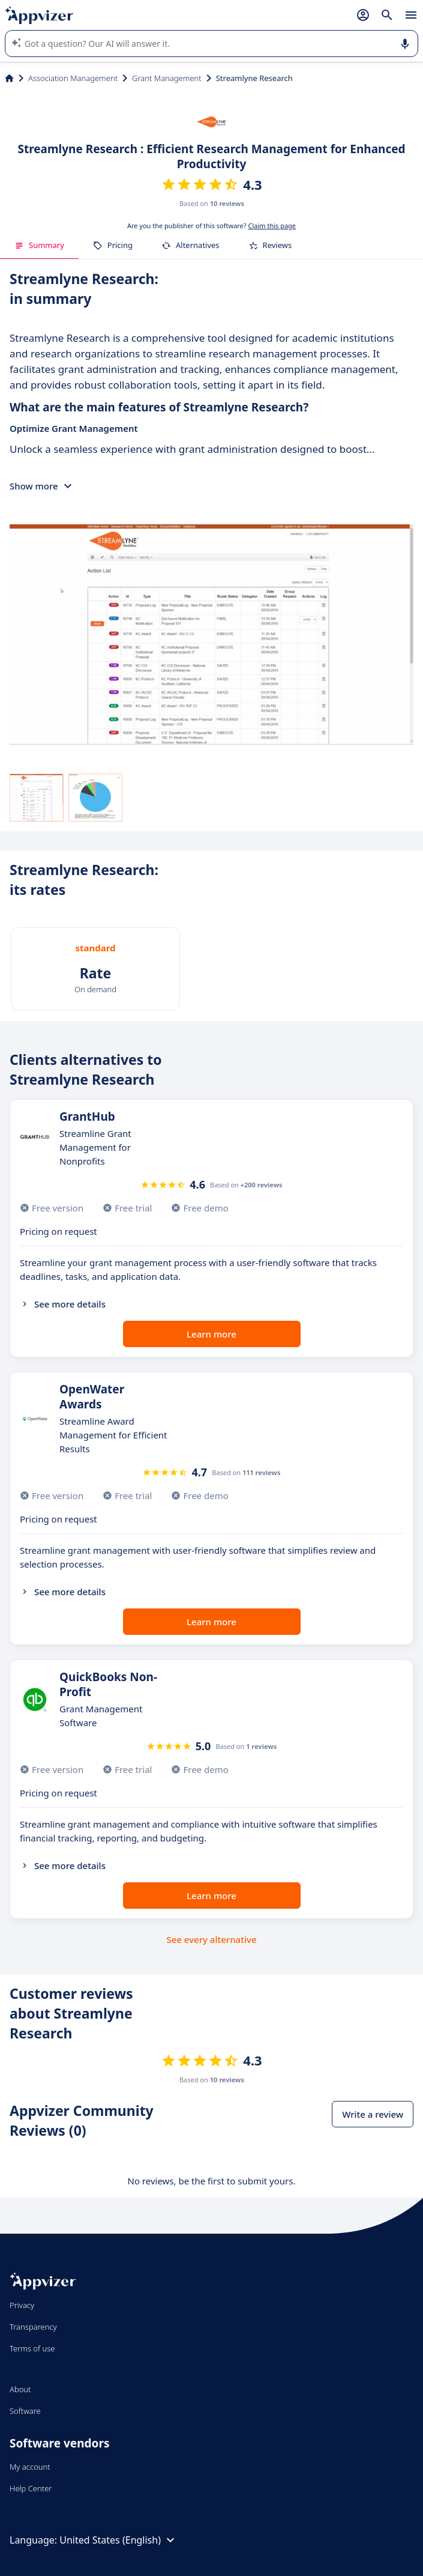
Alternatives (190, 245)
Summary (39, 245)
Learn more (211, 1334)
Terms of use (32, 2348)
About (20, 2389)
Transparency (33, 2326)
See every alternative (212, 1939)
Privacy (22, 2305)
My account (30, 2466)
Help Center (31, 2488)
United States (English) (118, 2540)
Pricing (113, 245)
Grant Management (167, 78)
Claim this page (272, 225)
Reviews (270, 245)
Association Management (73, 78)
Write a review (372, 2114)
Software (25, 2410)
